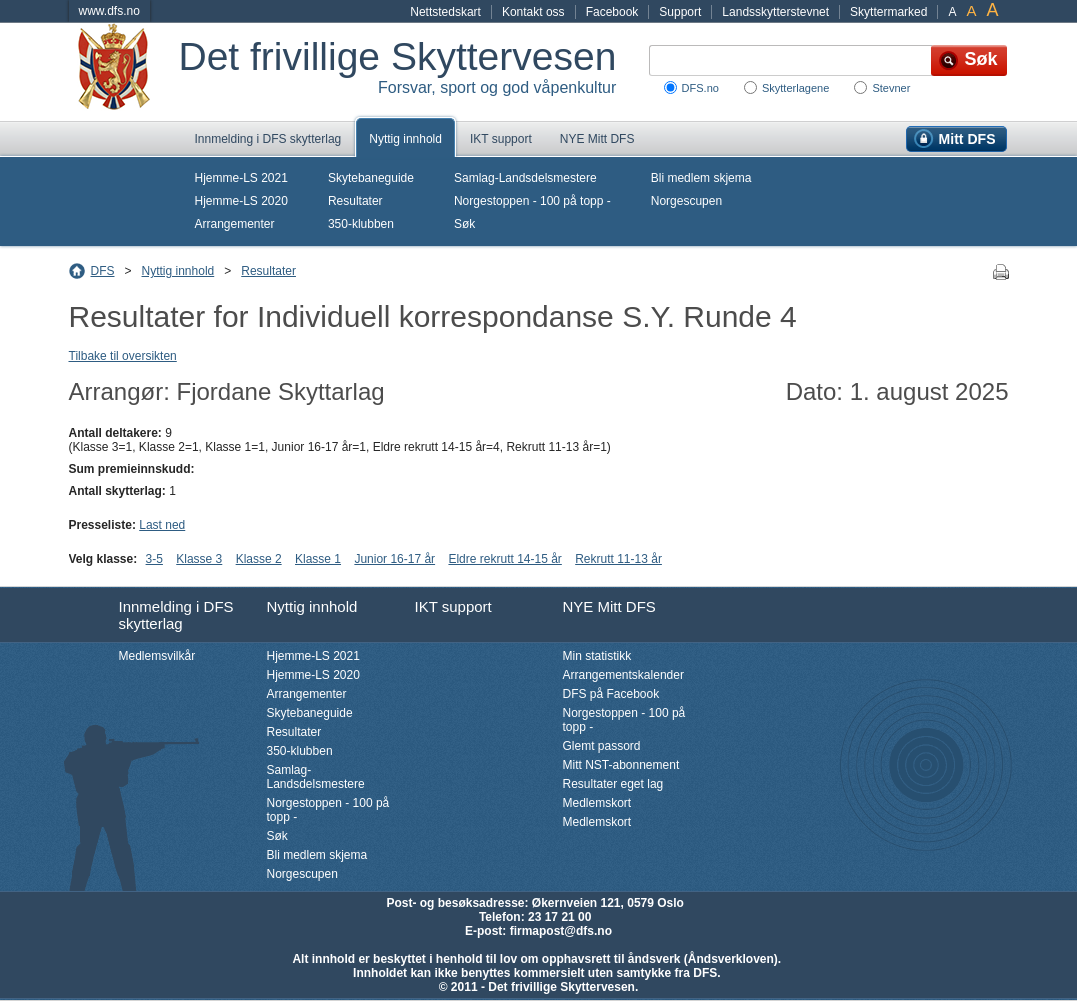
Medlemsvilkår (157, 656)
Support (680, 12)
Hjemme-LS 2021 (241, 178)
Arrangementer (235, 224)
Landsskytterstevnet (775, 12)
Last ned (162, 525)
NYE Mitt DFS (597, 139)
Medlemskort (597, 803)
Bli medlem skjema (701, 178)
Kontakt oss (533, 12)
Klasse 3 (199, 559)
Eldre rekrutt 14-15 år (504, 559)
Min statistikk (597, 656)
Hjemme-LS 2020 (241, 201)
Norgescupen (686, 201)
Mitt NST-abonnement (621, 765)
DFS (103, 271)
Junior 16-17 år (394, 559)
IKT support (501, 139)
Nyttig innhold (405, 139)
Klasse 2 (259, 559)
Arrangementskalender (623, 675)
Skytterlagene (795, 88)
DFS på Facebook (611, 694)
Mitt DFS (967, 139)
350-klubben (361, 224)
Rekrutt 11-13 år (618, 559)
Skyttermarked (888, 12)
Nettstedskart (445, 12)
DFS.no (700, 88)
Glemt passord (602, 746)
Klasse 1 (318, 559)
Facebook (612, 12)
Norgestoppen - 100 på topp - (532, 201)
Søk (464, 224)
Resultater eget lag (613, 784)
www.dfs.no (109, 11)
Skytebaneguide (371, 178)
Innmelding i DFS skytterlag (268, 139)
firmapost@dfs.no (561, 931)
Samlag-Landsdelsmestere (525, 178)
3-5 (154, 559)
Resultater (355, 201)
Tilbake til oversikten (123, 356)
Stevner (891, 88)
